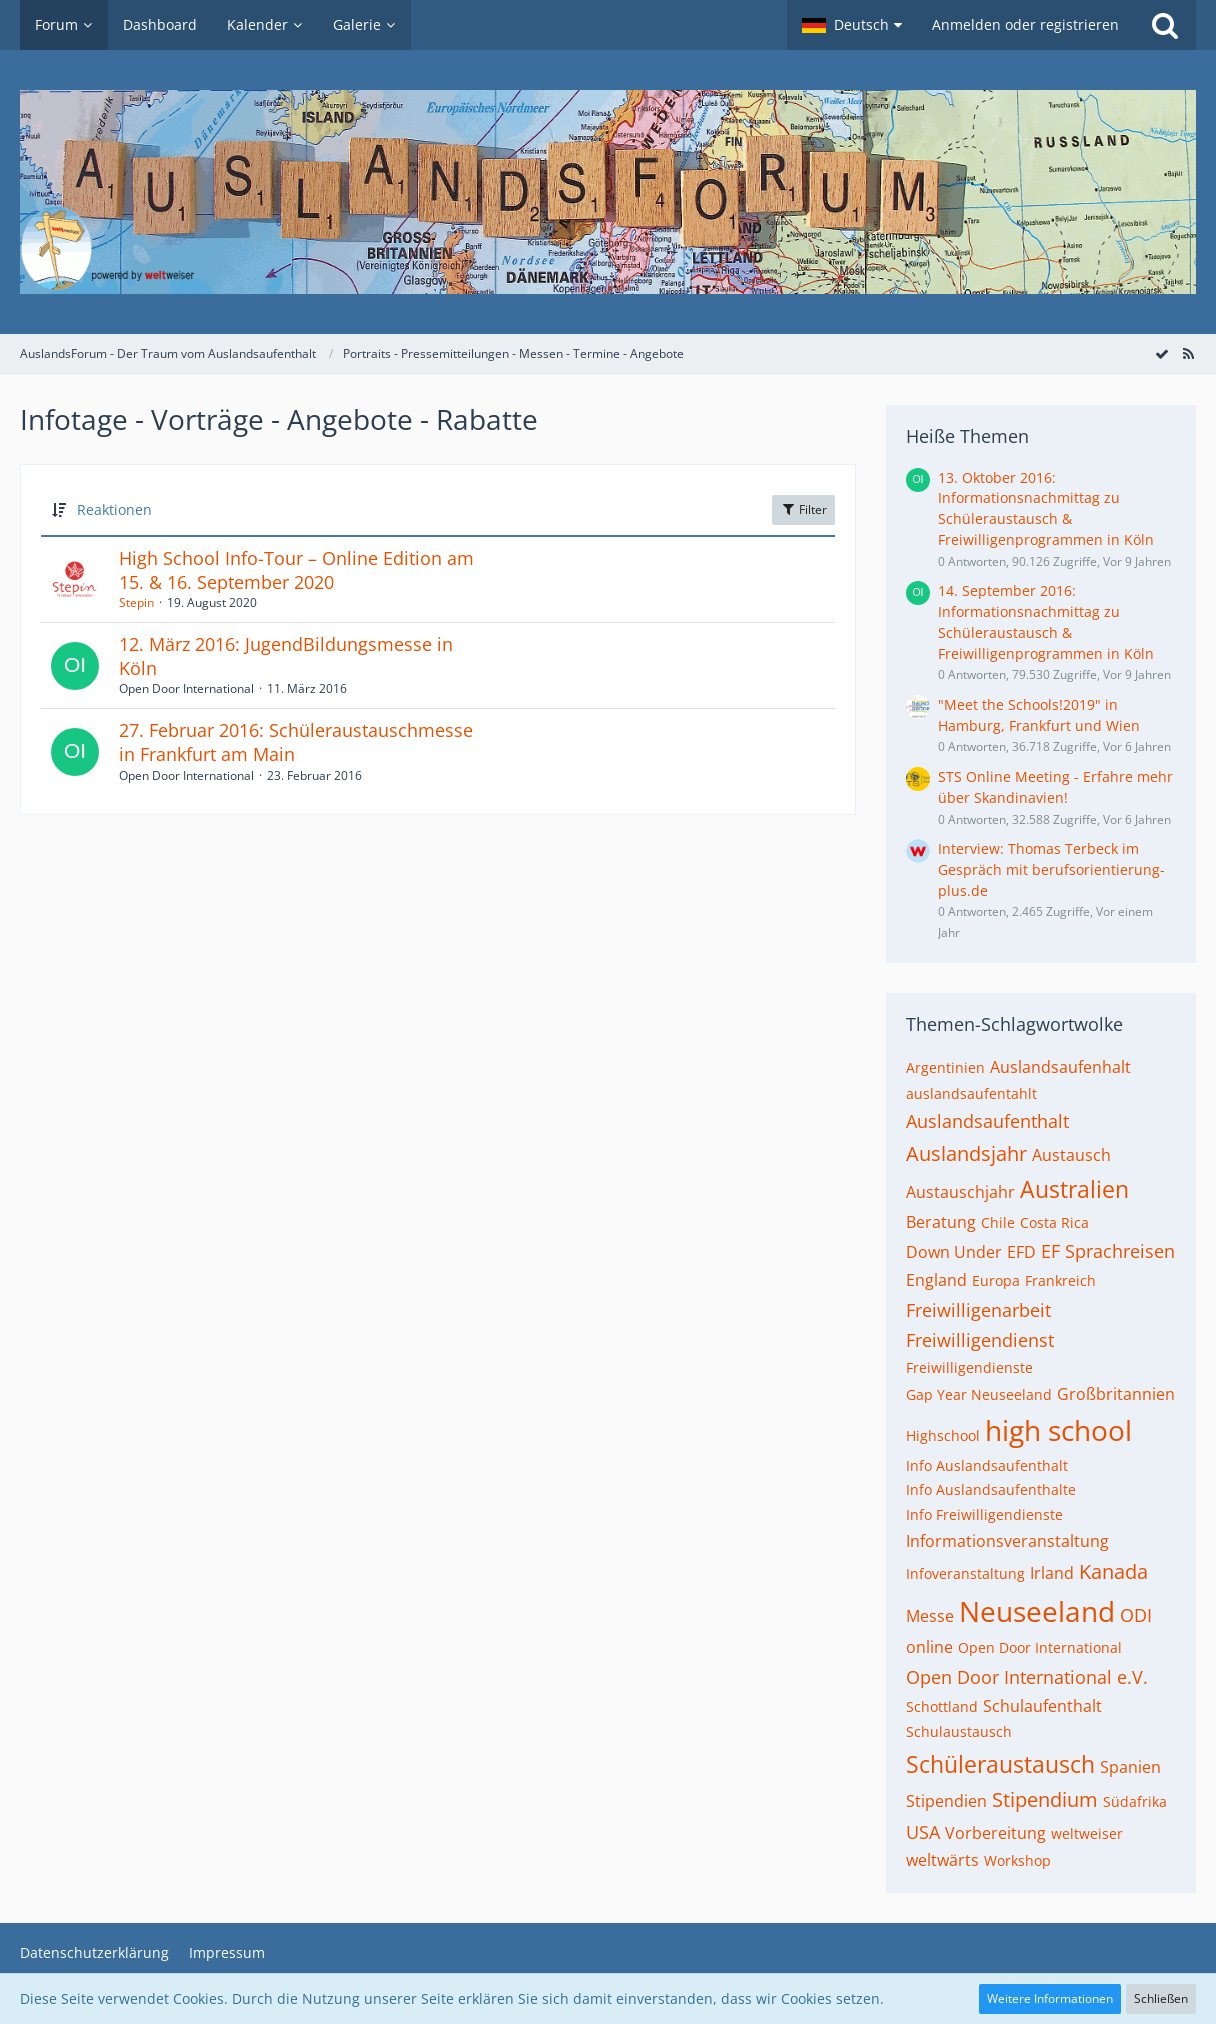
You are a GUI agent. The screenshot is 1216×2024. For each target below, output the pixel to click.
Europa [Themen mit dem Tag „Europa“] (996, 1280)
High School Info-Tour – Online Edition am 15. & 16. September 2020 (296, 570)
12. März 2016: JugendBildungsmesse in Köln (286, 656)
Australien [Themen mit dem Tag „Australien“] (1074, 1189)
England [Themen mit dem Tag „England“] (936, 1280)
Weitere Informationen (1050, 1998)
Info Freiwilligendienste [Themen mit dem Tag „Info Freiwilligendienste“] (984, 1514)
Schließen (1161, 1998)
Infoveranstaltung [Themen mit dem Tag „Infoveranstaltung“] (965, 1573)
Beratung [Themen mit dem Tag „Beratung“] (941, 1222)
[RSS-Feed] (1188, 353)
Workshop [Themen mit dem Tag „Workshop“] (1017, 1860)
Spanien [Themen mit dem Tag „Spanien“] (1130, 1767)
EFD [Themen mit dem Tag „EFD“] (1021, 1252)
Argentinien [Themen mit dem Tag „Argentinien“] (945, 1067)
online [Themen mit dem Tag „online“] (929, 1647)
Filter (803, 509)
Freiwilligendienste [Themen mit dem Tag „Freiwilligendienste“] (969, 1367)
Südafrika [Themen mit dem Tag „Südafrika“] (1135, 1801)
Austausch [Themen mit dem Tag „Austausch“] (1071, 1155)
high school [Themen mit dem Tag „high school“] (1058, 1430)
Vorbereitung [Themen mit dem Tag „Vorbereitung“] (995, 1833)
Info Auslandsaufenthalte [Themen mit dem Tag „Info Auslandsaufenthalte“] (991, 1489)
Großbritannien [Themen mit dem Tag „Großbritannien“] (1116, 1394)
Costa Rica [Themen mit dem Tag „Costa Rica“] (1054, 1222)
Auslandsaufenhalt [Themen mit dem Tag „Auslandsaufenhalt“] (1060, 1067)
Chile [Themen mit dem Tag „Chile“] (998, 1222)
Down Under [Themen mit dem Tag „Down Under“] (954, 1252)
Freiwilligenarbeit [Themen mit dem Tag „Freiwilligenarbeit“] (978, 1310)
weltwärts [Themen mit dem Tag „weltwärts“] (942, 1860)
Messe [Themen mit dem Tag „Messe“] (930, 1616)
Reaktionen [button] (114, 509)
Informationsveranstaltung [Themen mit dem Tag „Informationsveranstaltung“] (1007, 1541)
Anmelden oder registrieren (1025, 24)
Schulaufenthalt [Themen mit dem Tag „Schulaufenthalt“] (1042, 1706)
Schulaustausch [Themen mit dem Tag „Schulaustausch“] (959, 1731)
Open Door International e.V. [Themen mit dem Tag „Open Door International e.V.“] (1027, 1677)
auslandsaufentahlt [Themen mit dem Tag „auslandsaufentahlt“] (971, 1093)
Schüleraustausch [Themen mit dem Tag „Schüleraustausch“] (1000, 1764)
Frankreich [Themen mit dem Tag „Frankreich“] (1060, 1280)
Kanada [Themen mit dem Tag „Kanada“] (1113, 1571)
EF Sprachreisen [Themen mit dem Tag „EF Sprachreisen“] (1108, 1251)
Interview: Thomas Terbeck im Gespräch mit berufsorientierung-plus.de (1051, 869)
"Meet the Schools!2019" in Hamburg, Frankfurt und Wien (1039, 715)
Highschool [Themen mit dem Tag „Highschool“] (943, 1435)
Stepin (136, 602)
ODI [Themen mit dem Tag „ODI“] (1136, 1615)
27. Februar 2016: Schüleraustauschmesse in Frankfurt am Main (296, 742)
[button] (852, 25)
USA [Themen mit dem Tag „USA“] (923, 1832)
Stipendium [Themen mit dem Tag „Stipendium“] (1045, 1799)
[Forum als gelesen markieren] (1162, 353)
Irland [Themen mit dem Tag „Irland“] (1052, 1573)
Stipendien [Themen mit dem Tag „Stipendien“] (946, 1801)
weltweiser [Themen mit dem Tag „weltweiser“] (1087, 1833)
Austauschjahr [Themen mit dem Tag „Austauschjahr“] (960, 1192)
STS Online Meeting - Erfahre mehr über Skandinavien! (1055, 787)
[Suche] (1165, 25)
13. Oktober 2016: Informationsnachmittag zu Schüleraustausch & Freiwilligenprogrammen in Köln (1046, 508)
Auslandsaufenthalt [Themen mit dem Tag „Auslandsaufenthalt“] (987, 1121)
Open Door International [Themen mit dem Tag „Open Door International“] (1040, 1647)
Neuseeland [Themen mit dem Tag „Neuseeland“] (1037, 1611)
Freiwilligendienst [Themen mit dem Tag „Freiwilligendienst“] (980, 1340)
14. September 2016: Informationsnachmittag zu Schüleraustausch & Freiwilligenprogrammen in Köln (1046, 621)
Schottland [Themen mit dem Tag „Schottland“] (942, 1706)
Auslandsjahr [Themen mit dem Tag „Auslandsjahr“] (966, 1153)
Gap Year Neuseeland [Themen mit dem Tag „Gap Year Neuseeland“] (979, 1394)
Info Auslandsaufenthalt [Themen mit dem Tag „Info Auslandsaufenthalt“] (987, 1465)
